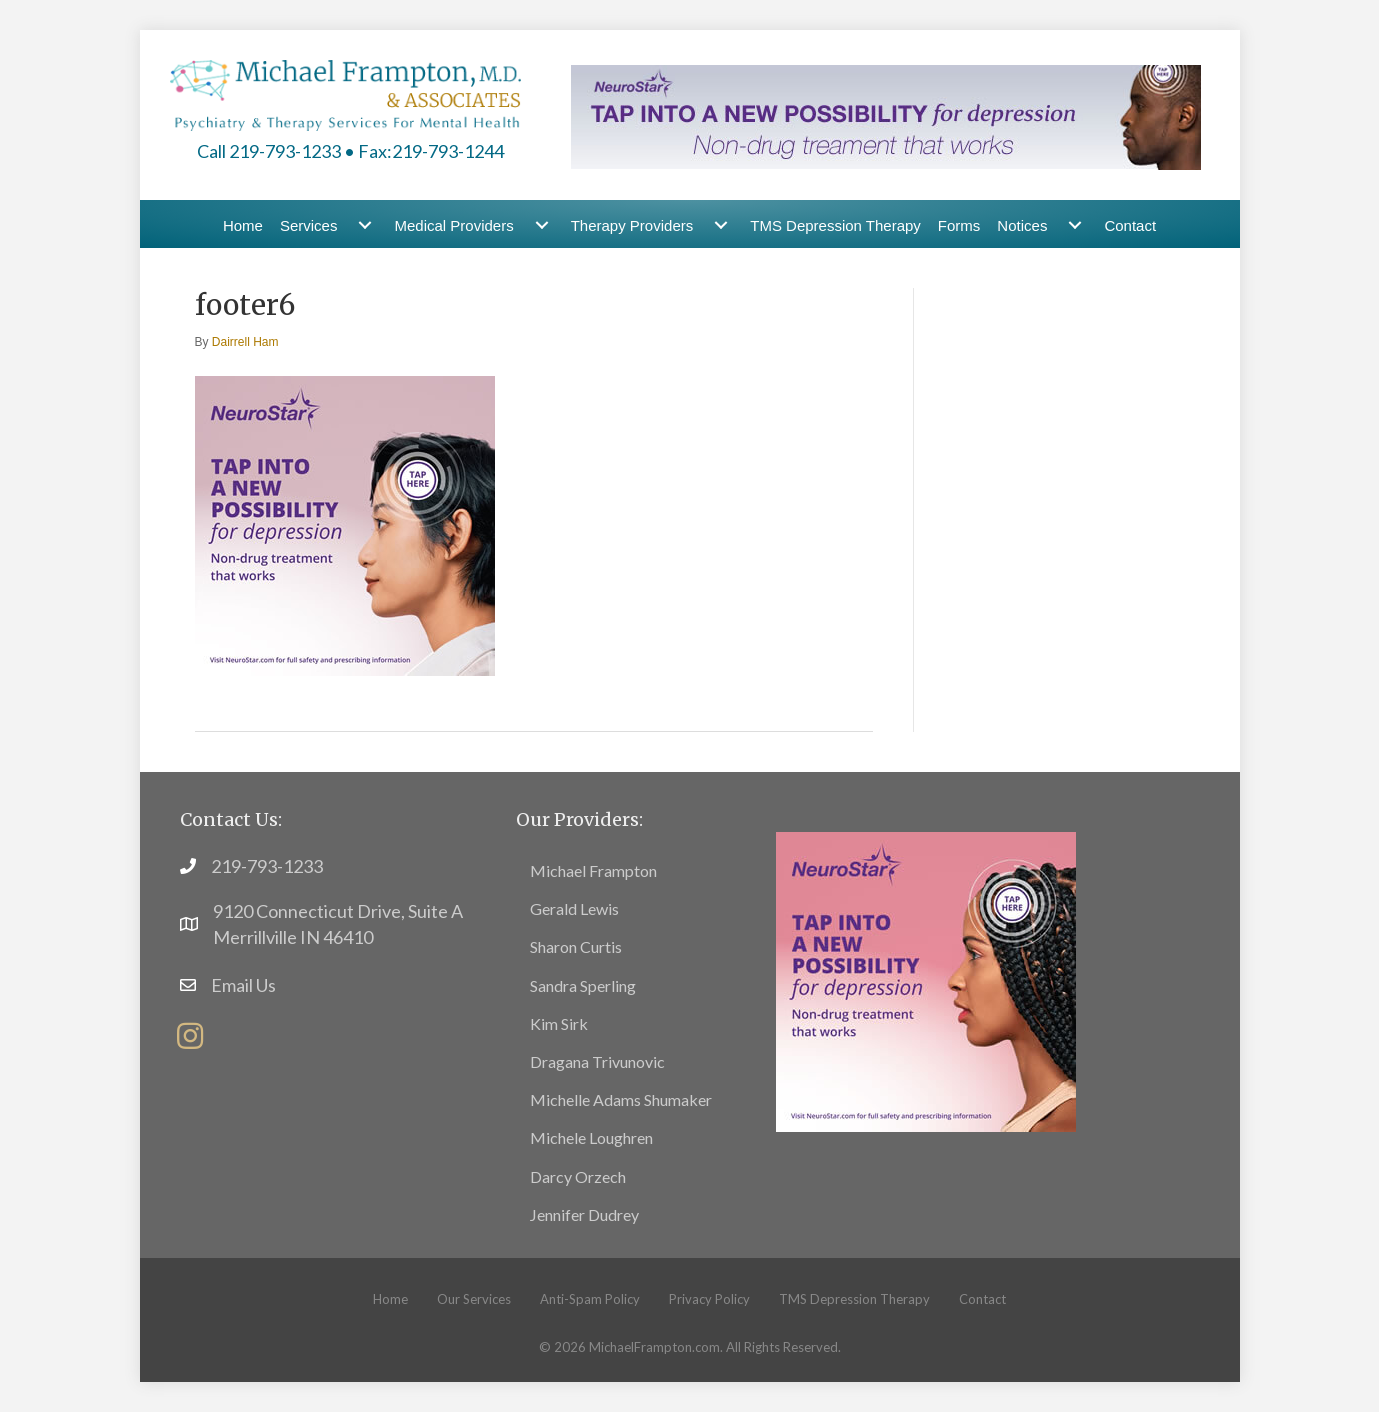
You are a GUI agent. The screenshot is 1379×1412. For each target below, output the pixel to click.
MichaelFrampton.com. (656, 1347)
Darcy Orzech (578, 1176)
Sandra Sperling (583, 985)
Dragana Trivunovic (597, 1061)
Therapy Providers (632, 225)
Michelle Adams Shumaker (621, 1099)
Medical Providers (453, 225)
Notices (1022, 225)
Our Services (474, 1299)
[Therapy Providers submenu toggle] (721, 225)
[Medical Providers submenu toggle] (542, 225)
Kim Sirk (559, 1023)
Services (309, 225)
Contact (1130, 225)
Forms (959, 225)
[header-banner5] (886, 115)
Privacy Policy (709, 1299)
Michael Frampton (593, 870)
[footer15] (926, 979)
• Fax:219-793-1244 (424, 151)
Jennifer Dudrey (584, 1214)
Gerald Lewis (574, 908)
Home (243, 225)
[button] (190, 1036)
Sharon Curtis (576, 946)
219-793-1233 (267, 866)
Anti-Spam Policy (590, 1299)
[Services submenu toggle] (365, 225)
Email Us (243, 985)
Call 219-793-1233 (269, 151)
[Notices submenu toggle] (1075, 225)
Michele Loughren (591, 1137)
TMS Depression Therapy (835, 225)
